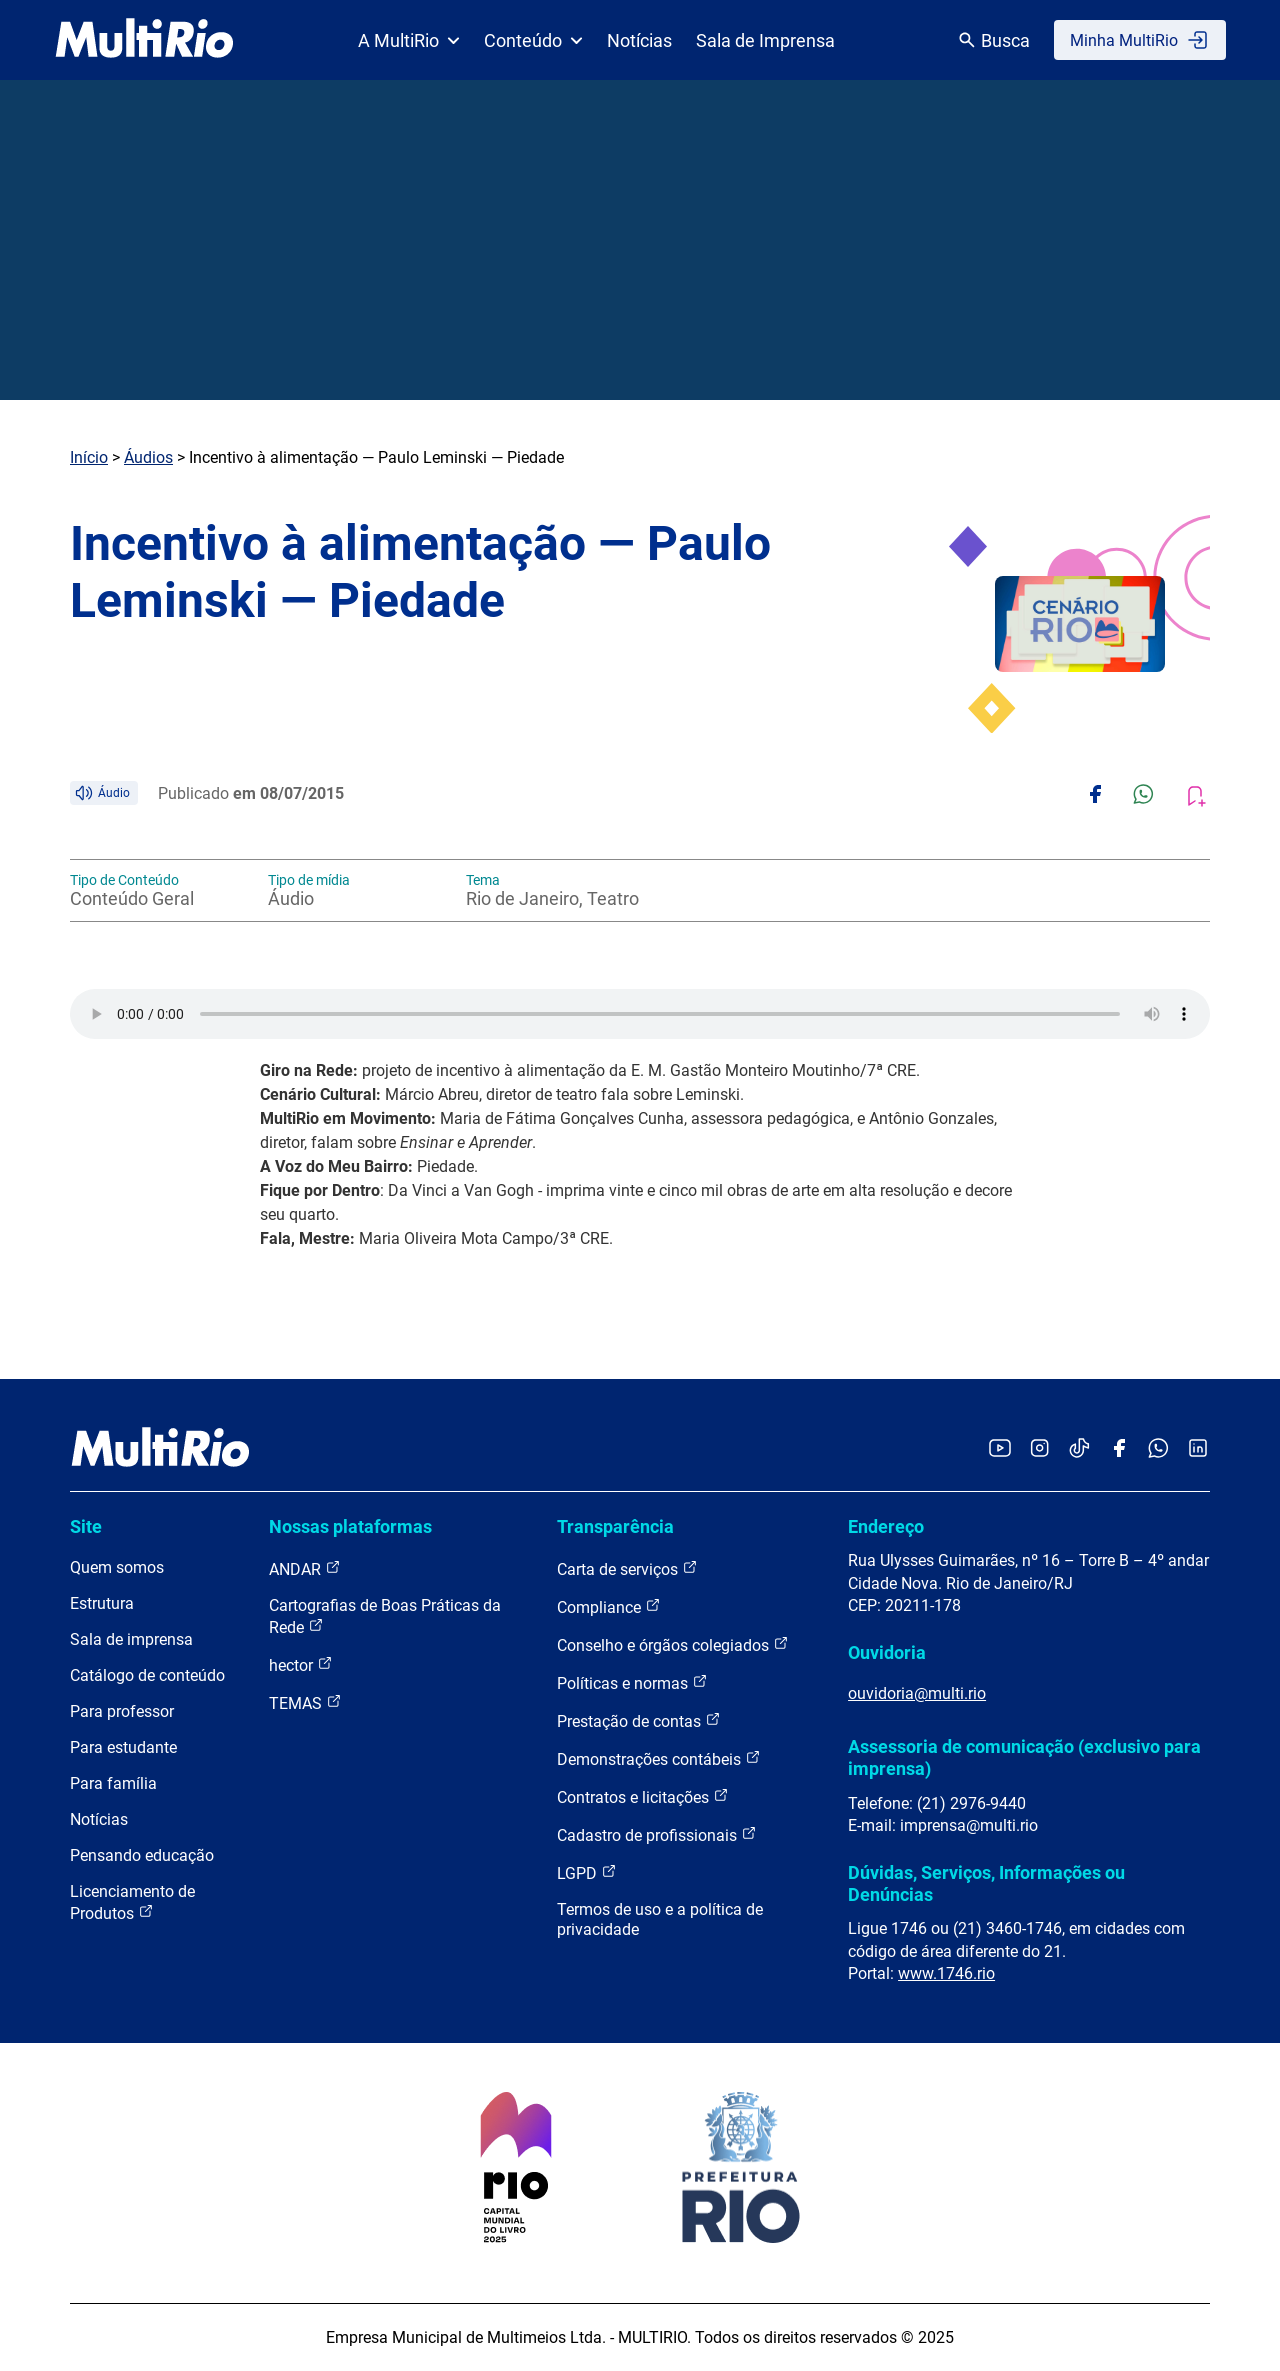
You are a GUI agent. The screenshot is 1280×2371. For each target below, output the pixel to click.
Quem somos (117, 1567)
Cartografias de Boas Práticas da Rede (385, 1616)
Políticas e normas (632, 1682)
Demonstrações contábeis (659, 1758)
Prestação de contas (639, 1720)
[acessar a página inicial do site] (144, 40)
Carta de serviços (627, 1568)
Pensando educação (142, 1855)
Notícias (639, 40)
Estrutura (102, 1603)
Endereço (886, 1526)
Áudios (148, 457)
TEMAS (305, 1702)
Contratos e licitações (643, 1796)
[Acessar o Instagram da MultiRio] (1039, 1449)
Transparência (615, 1526)
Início (89, 457)
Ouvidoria (887, 1652)
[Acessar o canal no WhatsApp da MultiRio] (1158, 1449)
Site (86, 1526)
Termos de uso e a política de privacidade (660, 1919)
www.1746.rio (946, 1973)
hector (301, 1664)
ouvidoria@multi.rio (917, 1693)
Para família (113, 1783)
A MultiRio (409, 40)
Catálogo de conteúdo (147, 1675)
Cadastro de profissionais (657, 1834)
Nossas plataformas (350, 1526)
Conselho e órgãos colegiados (673, 1644)
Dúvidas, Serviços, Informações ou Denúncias (986, 1883)
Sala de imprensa (131, 1639)
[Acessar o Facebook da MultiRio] (1119, 1449)
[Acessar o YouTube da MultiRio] (1000, 1449)
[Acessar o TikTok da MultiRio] (1079, 1449)
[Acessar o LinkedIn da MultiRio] (1198, 1449)
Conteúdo (533, 40)
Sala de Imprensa (765, 40)
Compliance (609, 1606)
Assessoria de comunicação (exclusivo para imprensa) (1024, 1757)
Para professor (122, 1711)
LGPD (587, 1872)
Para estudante (123, 1747)
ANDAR (305, 1568)
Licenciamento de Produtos (132, 1902)
